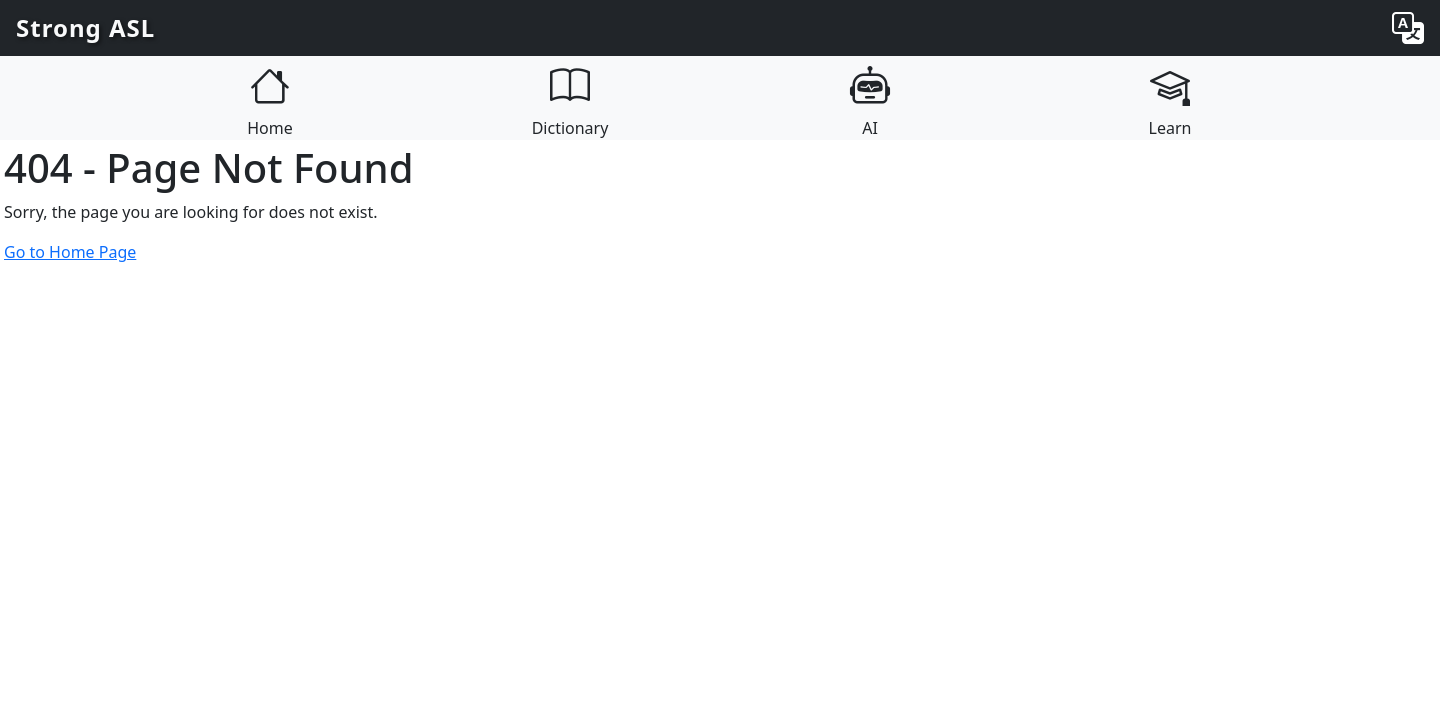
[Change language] (1408, 28)
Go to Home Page (70, 252)
